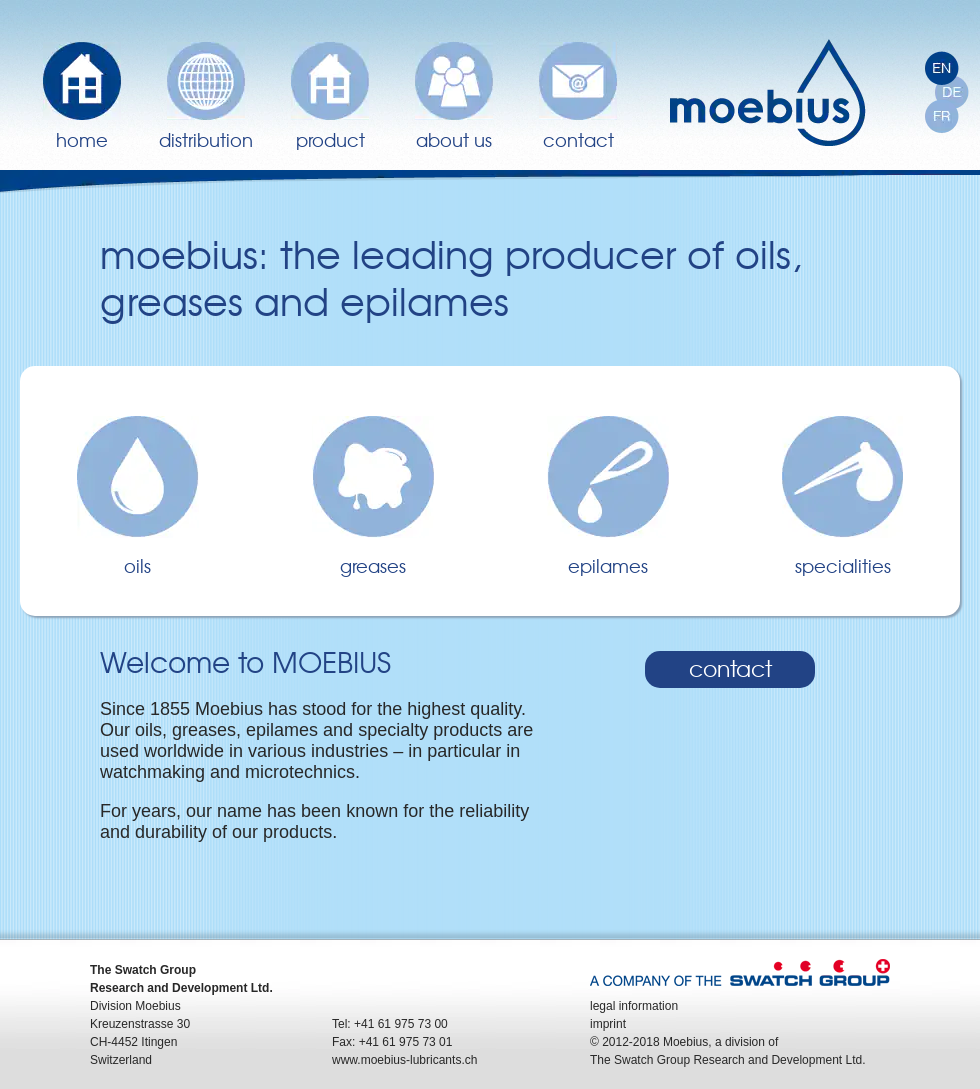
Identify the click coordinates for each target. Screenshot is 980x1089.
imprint (608, 1024)
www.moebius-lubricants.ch (404, 1060)
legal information (634, 1006)
